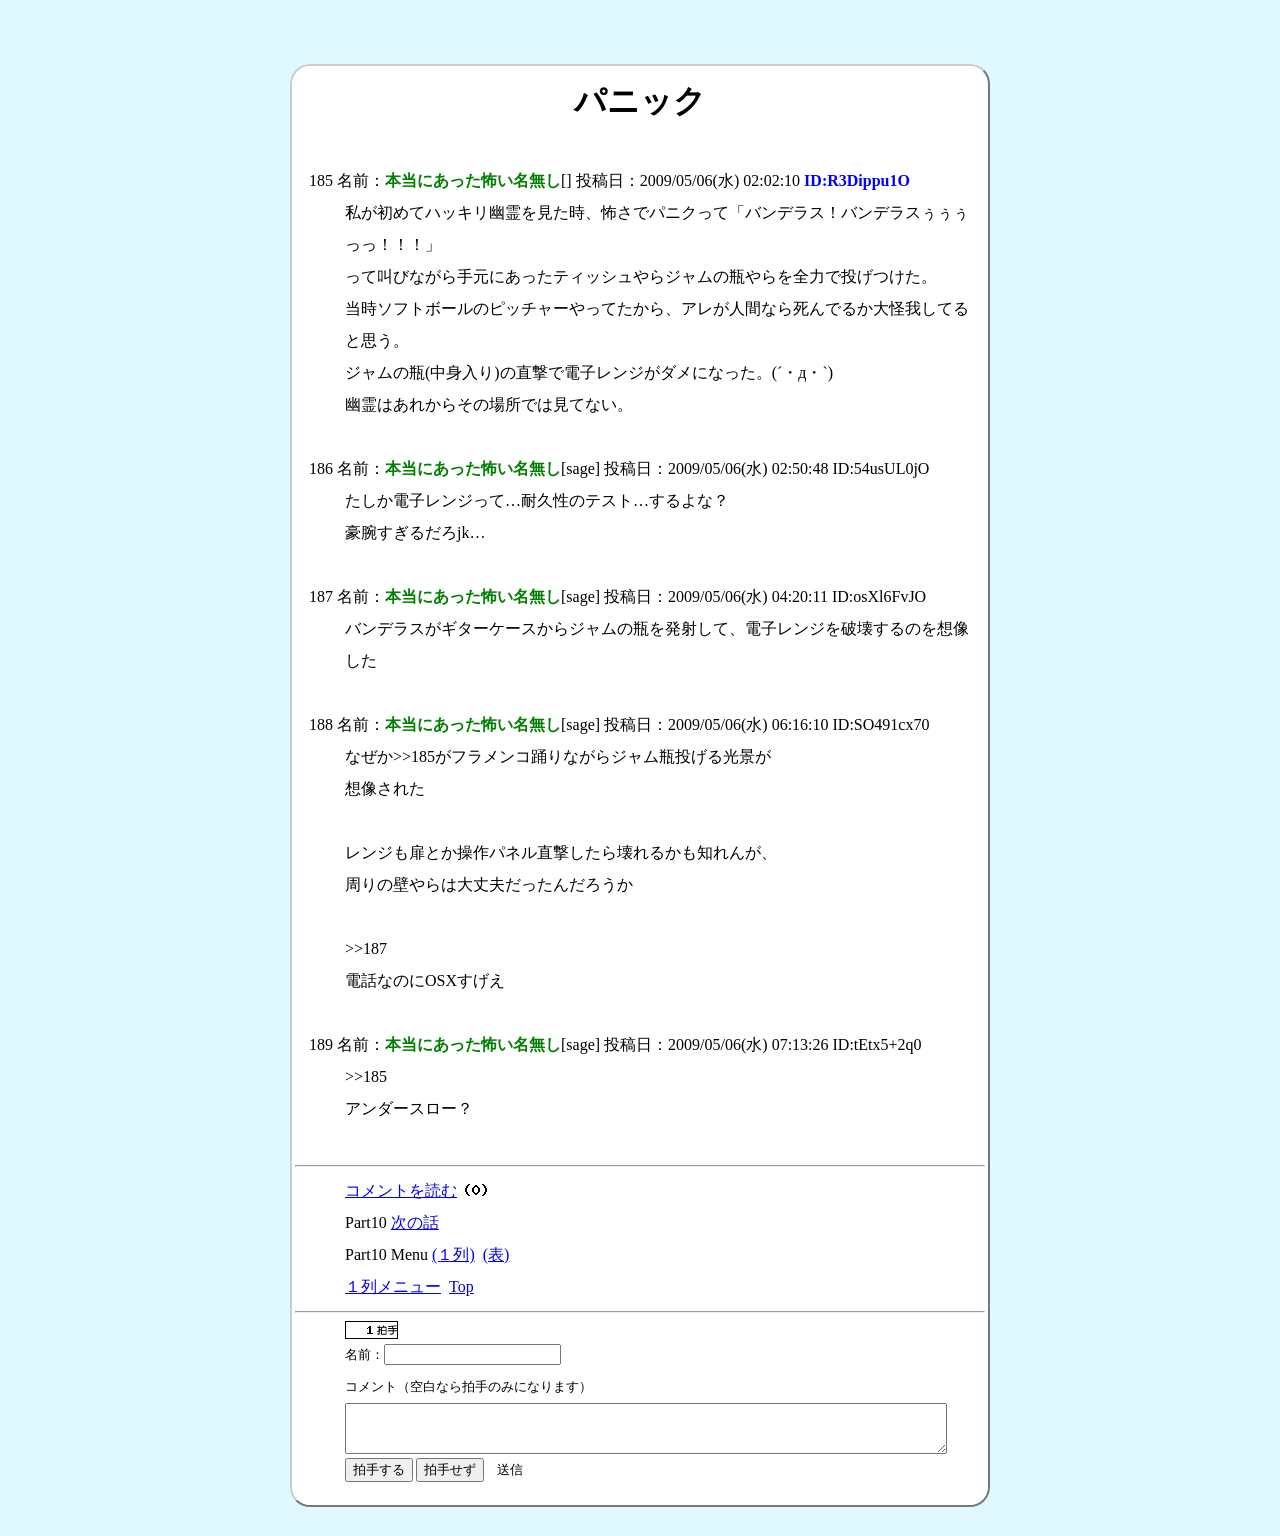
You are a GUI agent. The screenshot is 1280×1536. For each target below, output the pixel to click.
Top (461, 1286)
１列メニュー (393, 1286)
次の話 (415, 1222)
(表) (496, 1254)
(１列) (453, 1254)
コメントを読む (401, 1190)
